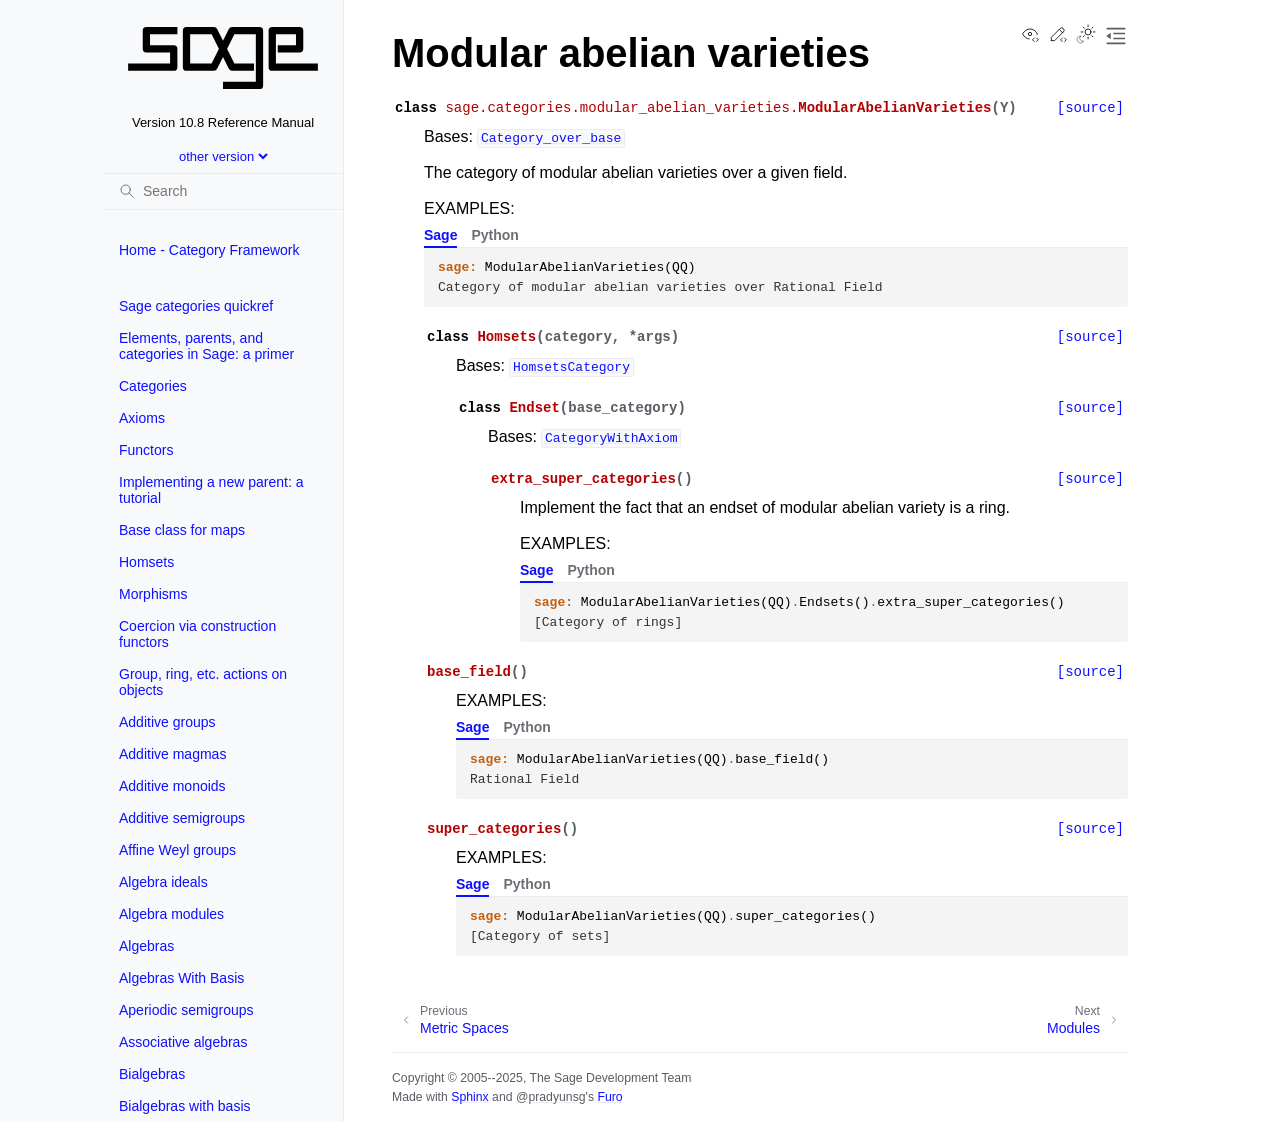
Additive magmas (172, 754)
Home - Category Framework (209, 250)
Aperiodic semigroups (186, 1010)
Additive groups (167, 722)
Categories (153, 386)
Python (494, 235)
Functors (146, 450)
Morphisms (153, 594)
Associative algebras (183, 1042)
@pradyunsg (551, 1097)
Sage (440, 235)
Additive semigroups (182, 818)
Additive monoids (172, 786)
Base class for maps (182, 530)
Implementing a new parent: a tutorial (211, 490)
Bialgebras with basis (185, 1106)
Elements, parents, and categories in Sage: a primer (206, 346)
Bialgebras (152, 1074)
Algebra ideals (163, 882)
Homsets (146, 562)
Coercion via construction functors (197, 634)
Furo (609, 1097)
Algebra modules (171, 914)
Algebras (146, 946)
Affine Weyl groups (177, 850)
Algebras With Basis (181, 978)
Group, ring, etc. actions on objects (203, 682)
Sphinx (469, 1097)
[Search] (223, 191)
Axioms (142, 418)
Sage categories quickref (196, 306)
